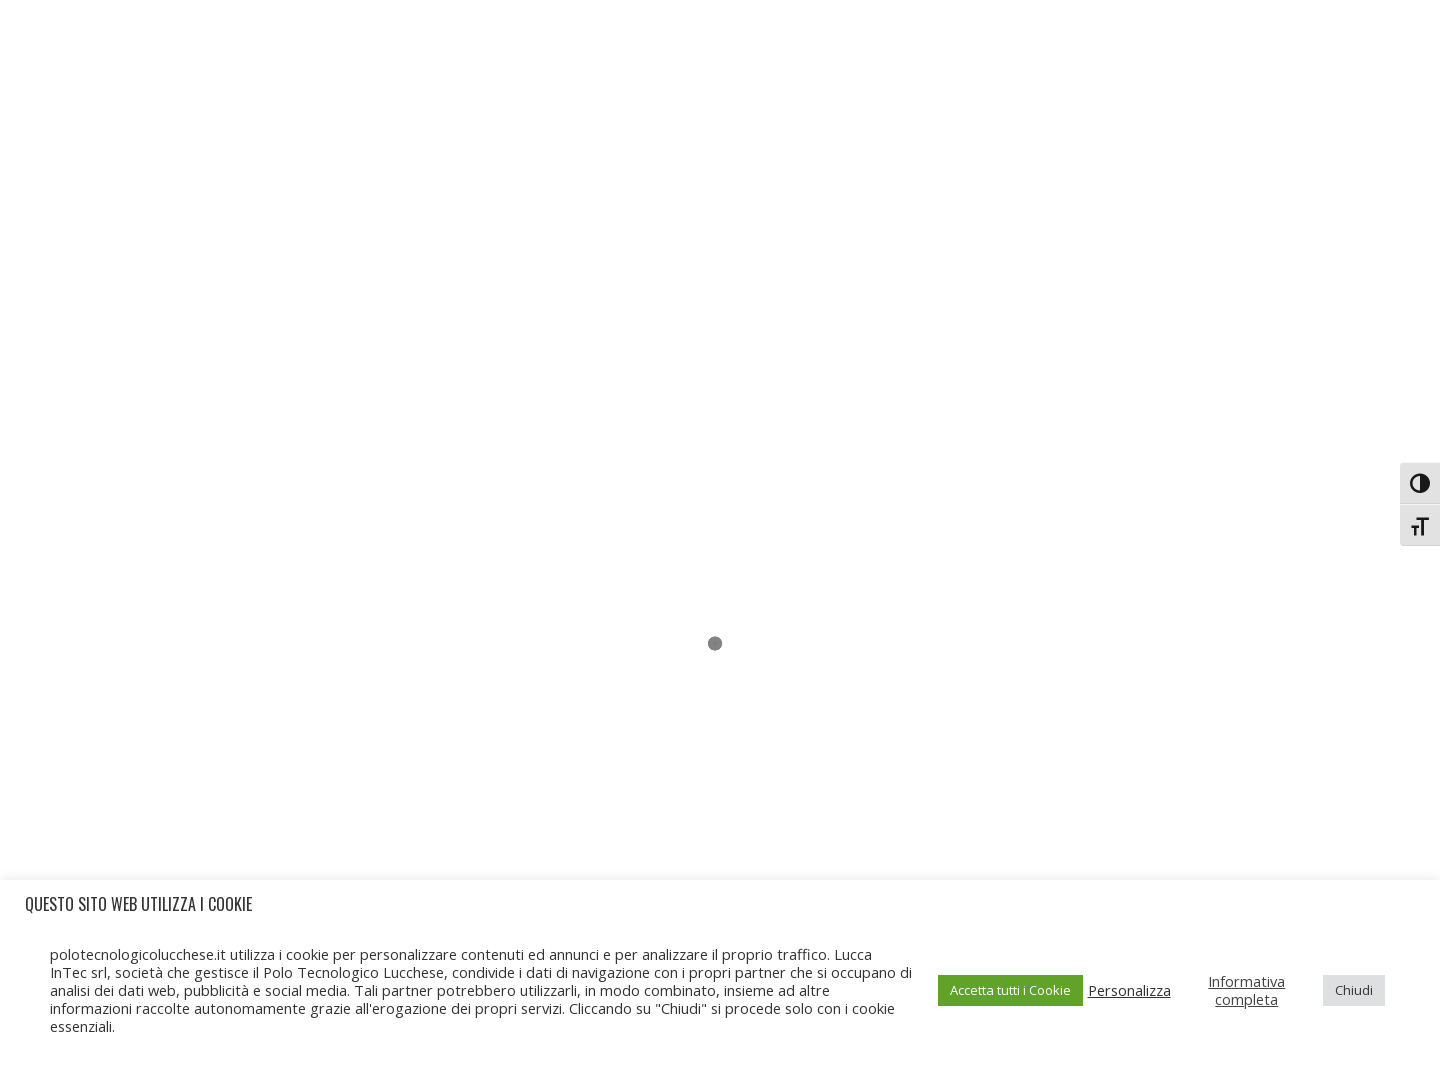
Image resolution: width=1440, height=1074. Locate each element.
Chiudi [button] (1354, 990)
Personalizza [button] (1129, 990)
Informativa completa (1246, 990)
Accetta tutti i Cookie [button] (1010, 990)
